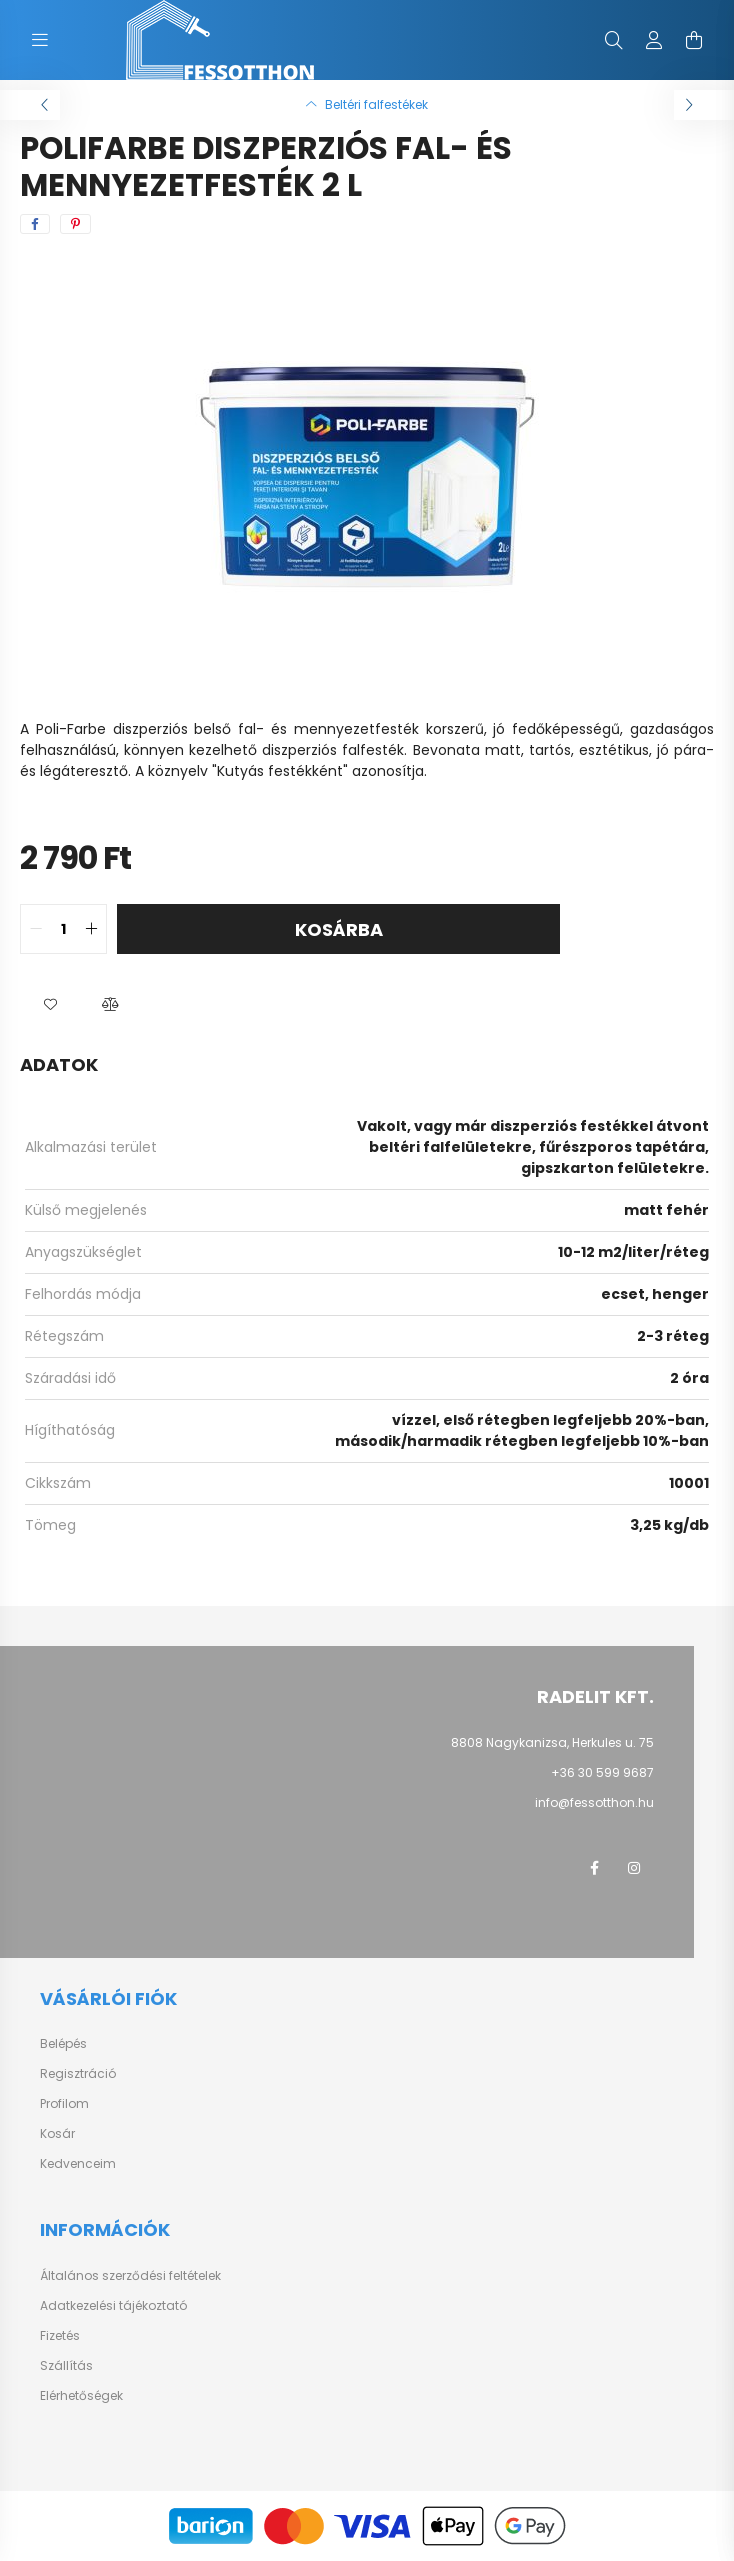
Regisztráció (78, 2074)
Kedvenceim (78, 2164)
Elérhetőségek (81, 2396)
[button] (50, 1004)
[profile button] (654, 40)
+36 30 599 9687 (602, 1772)
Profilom (64, 2104)
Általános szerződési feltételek (130, 2276)
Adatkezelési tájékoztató (113, 2306)
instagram (634, 1868)
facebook (594, 1868)
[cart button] (694, 40)
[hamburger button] (40, 40)
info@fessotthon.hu (594, 1802)
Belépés (63, 2044)
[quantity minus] (36, 929)
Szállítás (66, 2366)
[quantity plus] (91, 929)
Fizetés (60, 2336)
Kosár (57, 2134)
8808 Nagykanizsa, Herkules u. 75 (552, 1742)
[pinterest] (75, 224)
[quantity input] (63, 929)
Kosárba (339, 929)
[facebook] (35, 224)
